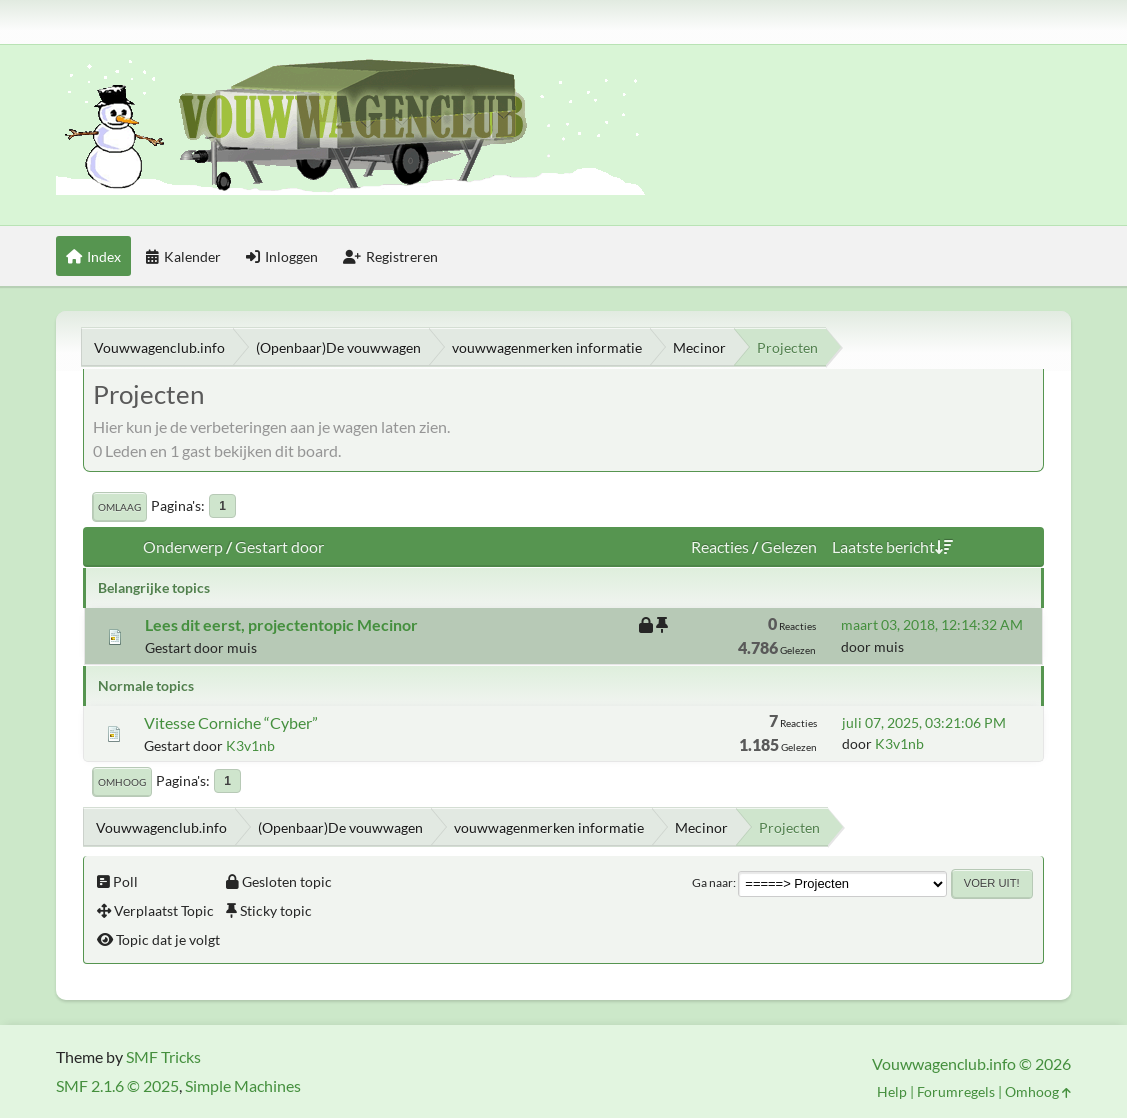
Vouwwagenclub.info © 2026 (971, 1063)
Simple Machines (243, 1085)
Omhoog (122, 782)
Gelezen (789, 546)
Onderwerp (183, 546)
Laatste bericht (892, 546)
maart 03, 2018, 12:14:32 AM (932, 624)
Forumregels (956, 1091)
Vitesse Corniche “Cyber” (231, 722)
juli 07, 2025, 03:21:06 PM (924, 722)
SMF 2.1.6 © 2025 (117, 1085)
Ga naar (712, 882)
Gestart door (279, 546)
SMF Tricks (163, 1056)
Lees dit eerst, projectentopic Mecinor (281, 624)
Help (892, 1091)
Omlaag (119, 507)
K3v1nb (250, 745)
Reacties (720, 546)
